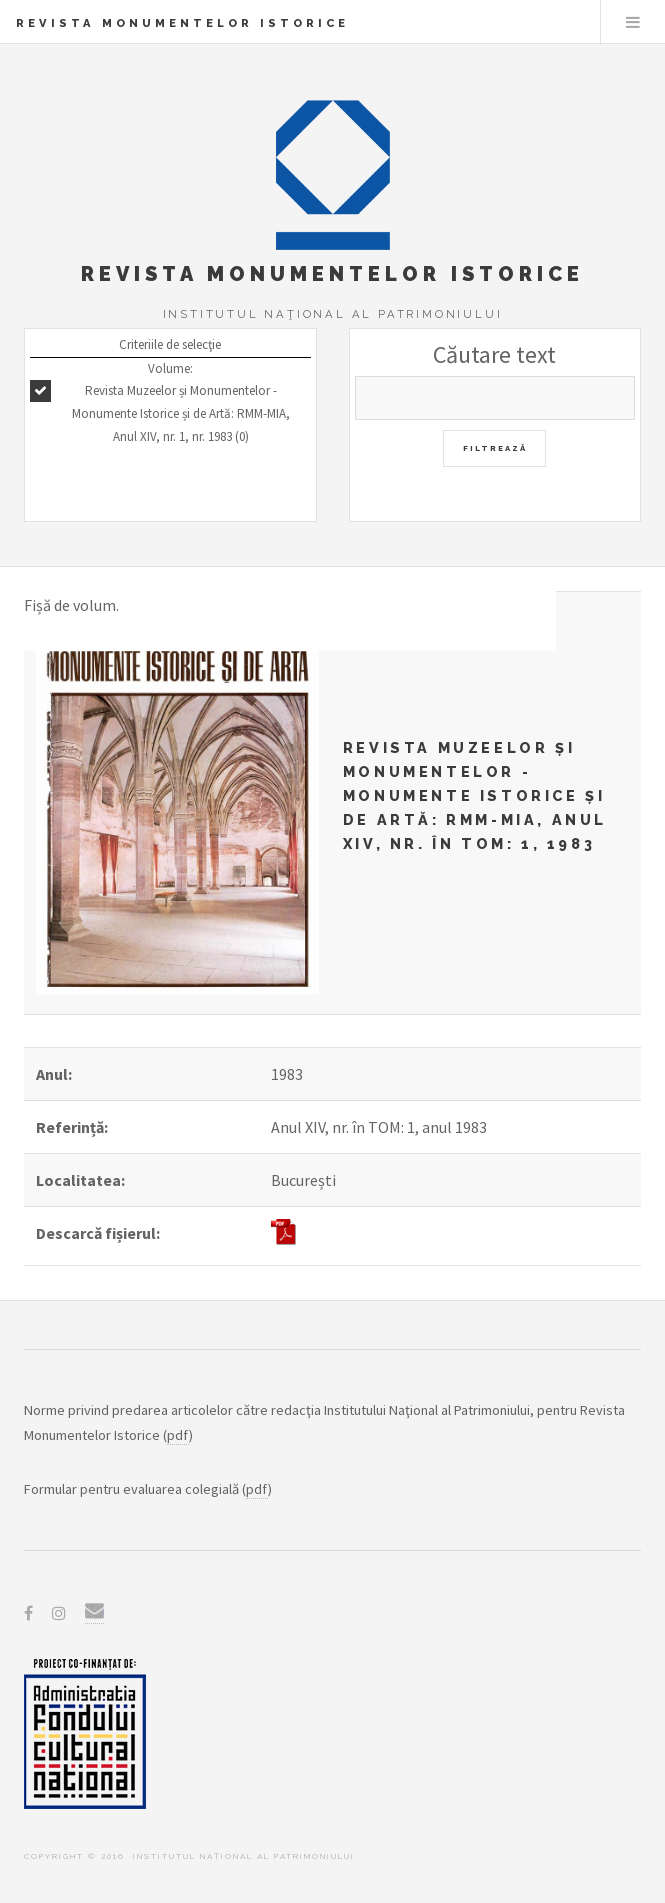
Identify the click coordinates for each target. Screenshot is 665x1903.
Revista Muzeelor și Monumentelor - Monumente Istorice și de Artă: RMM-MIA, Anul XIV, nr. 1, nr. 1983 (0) (181, 413)
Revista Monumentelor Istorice (182, 23)
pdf (178, 1435)
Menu (633, 22)
